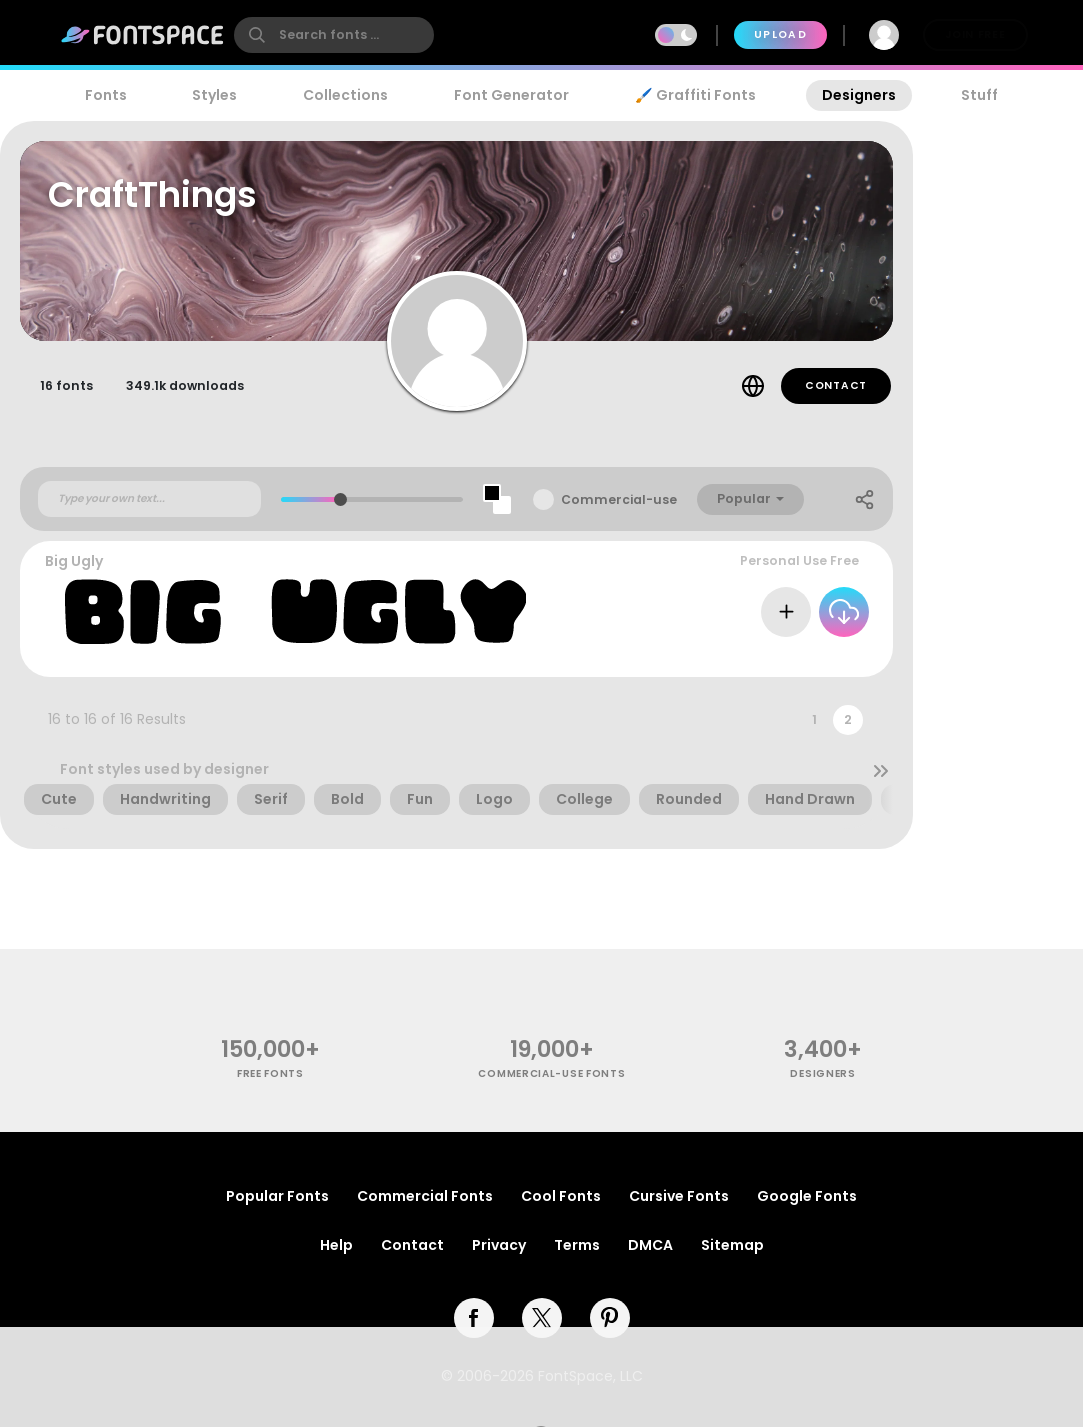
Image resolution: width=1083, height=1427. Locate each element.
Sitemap (732, 1245)
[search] (334, 35)
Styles (214, 95)
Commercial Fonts (425, 1196)
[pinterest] (610, 1318)
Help (336, 1245)
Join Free (975, 34)
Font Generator (511, 95)
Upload (780, 34)
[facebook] (474, 1318)
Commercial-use (619, 499)
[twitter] (542, 1318)
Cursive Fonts (679, 1196)
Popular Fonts (277, 1196)
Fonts (106, 95)
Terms (577, 1245)
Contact (836, 385)
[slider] (339, 499)
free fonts (270, 1073)
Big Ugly (74, 561)
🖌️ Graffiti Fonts (695, 95)
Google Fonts (807, 1196)
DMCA (650, 1245)
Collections (345, 95)
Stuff (979, 95)
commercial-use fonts (551, 1073)
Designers (859, 95)
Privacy (499, 1245)
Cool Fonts (561, 1196)
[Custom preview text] (149, 499)
